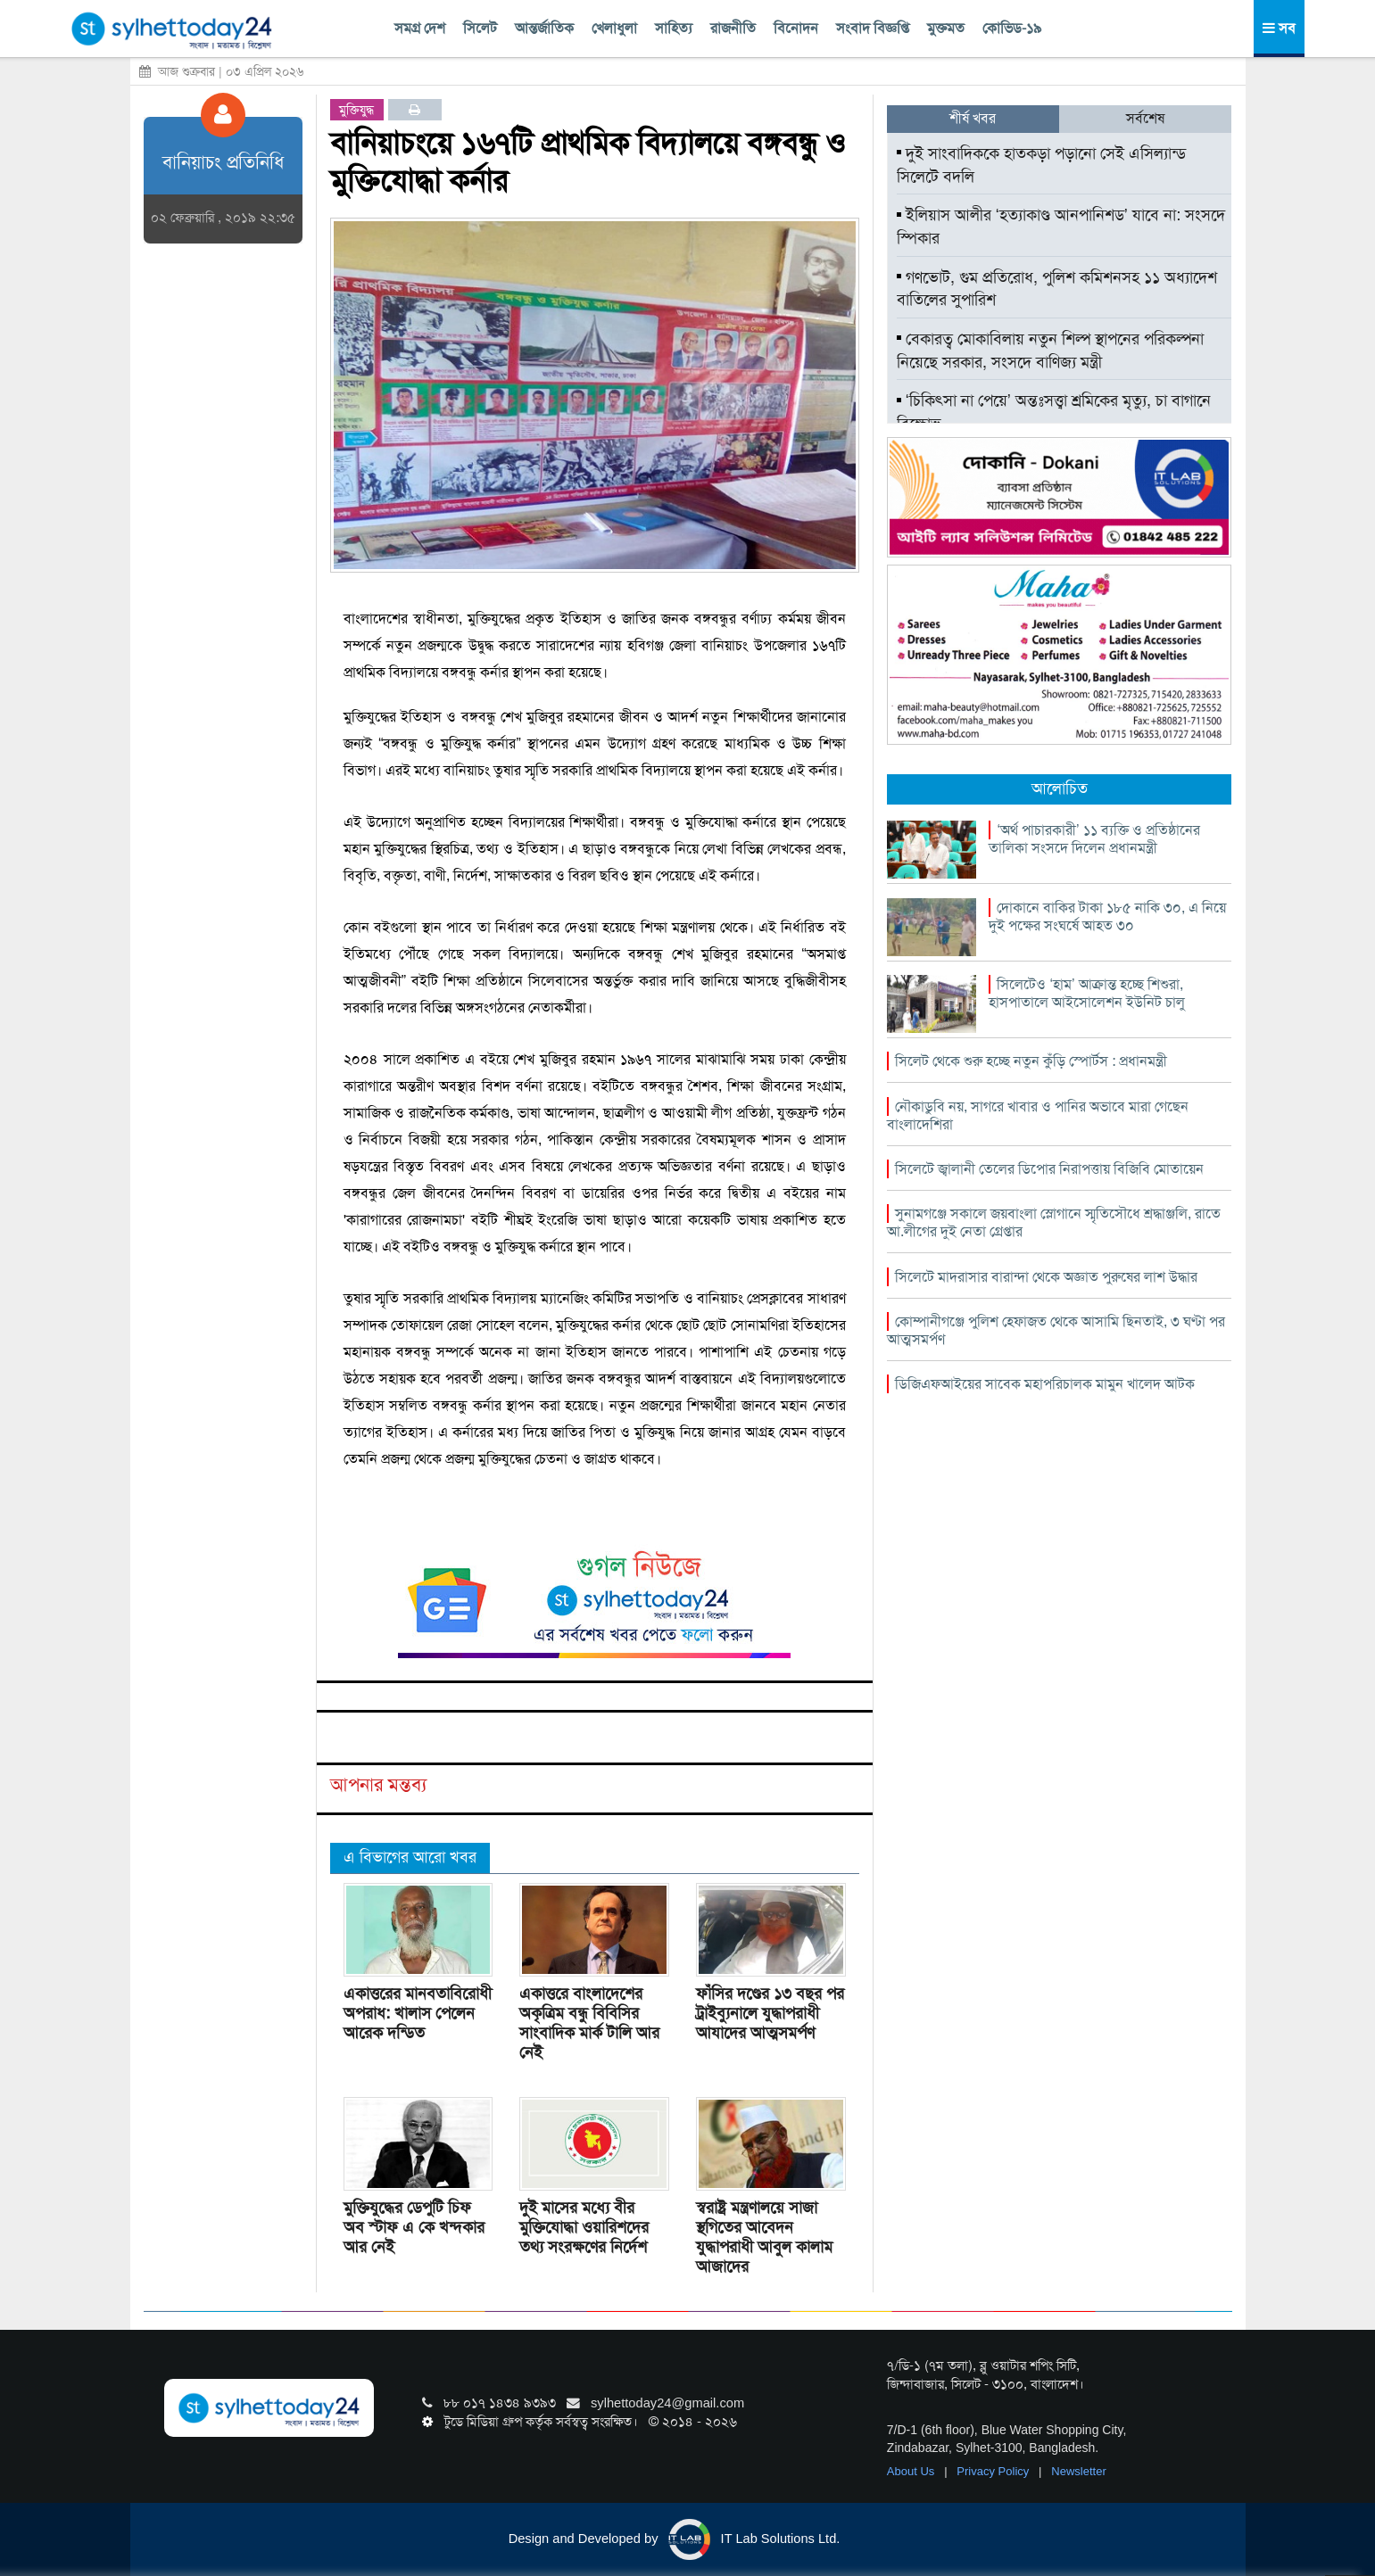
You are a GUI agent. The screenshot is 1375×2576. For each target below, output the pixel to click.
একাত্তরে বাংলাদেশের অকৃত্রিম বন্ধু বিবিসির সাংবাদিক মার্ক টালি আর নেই (589, 2023)
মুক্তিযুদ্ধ (356, 110)
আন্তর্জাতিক (544, 28)
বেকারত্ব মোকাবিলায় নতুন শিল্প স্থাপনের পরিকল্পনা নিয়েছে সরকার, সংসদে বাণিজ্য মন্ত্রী (1050, 350)
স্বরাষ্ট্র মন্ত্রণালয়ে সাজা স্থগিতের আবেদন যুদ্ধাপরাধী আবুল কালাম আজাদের (764, 2237)
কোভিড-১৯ (1011, 28)
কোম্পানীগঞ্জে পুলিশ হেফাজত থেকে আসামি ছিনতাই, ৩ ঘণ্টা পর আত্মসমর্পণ (1056, 1330)
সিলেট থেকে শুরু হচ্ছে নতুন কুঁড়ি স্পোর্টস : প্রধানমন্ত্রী (1031, 1061)
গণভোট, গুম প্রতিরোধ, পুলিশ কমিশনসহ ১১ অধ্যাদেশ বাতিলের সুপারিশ (1057, 289)
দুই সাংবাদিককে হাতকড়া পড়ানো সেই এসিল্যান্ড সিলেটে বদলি (1041, 165)
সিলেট (480, 28)
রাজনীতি (733, 28)
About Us (912, 2471)
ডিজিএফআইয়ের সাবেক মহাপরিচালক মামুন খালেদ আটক (1045, 1384)
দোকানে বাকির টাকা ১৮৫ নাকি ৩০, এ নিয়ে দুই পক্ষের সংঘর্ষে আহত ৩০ (1107, 916)
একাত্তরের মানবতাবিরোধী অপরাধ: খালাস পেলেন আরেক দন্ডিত (418, 2013)
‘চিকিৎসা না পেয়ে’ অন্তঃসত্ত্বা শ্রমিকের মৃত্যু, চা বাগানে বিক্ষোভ (1054, 412)
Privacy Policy (994, 2471)
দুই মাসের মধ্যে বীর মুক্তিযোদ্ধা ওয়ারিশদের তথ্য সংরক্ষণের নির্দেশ (584, 2227)
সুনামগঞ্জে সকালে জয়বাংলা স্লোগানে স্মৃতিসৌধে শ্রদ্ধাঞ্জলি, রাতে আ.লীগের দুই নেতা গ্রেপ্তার (1054, 1222)
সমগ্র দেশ (419, 28)
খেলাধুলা (614, 28)
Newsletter (1078, 2471)
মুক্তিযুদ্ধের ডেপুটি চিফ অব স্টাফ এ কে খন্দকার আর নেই (414, 2227)
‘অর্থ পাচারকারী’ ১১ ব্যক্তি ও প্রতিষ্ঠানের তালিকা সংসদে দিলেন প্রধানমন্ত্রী (1094, 839)
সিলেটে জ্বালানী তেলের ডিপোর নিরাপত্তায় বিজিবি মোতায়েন (1049, 1169)
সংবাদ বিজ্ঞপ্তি (872, 28)
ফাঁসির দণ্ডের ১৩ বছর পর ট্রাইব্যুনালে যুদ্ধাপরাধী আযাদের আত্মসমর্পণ (770, 2013)
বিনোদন (796, 28)
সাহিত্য (673, 28)
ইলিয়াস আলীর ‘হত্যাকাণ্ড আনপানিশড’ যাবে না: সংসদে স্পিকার (1061, 226)
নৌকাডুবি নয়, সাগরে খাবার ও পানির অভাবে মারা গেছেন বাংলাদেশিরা (1038, 1115)
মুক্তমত (946, 28)
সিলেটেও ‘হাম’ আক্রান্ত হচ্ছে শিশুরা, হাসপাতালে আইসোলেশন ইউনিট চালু (1087, 993)
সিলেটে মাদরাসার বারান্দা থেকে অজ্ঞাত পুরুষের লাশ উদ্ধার (1046, 1276)
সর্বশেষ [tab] (1145, 118)
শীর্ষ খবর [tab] (972, 118)
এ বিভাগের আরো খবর (410, 1857)
